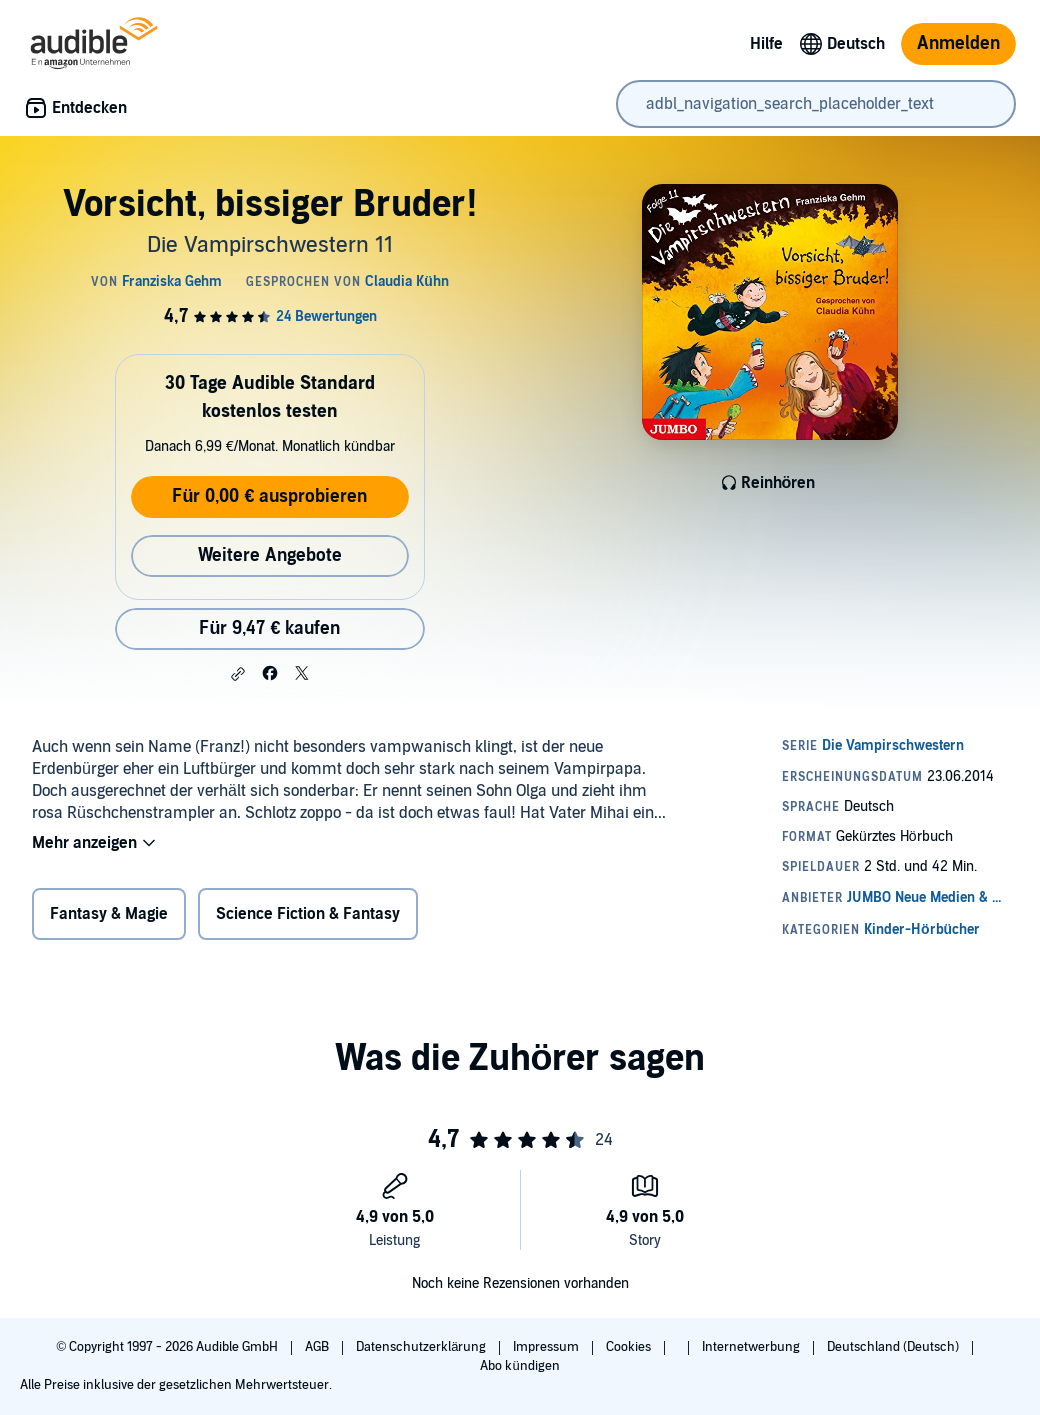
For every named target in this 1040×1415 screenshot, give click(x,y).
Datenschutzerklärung (422, 1347)
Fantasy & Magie (109, 914)
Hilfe (766, 44)
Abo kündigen (519, 1366)
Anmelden (958, 43)
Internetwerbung (752, 1347)
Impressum (547, 1347)
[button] (238, 674)
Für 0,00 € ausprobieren (269, 496)
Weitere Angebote (270, 555)
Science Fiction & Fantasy (308, 914)
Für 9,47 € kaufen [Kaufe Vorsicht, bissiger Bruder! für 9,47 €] (269, 628)
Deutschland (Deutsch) (894, 1347)
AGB (318, 1347)
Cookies (630, 1347)
